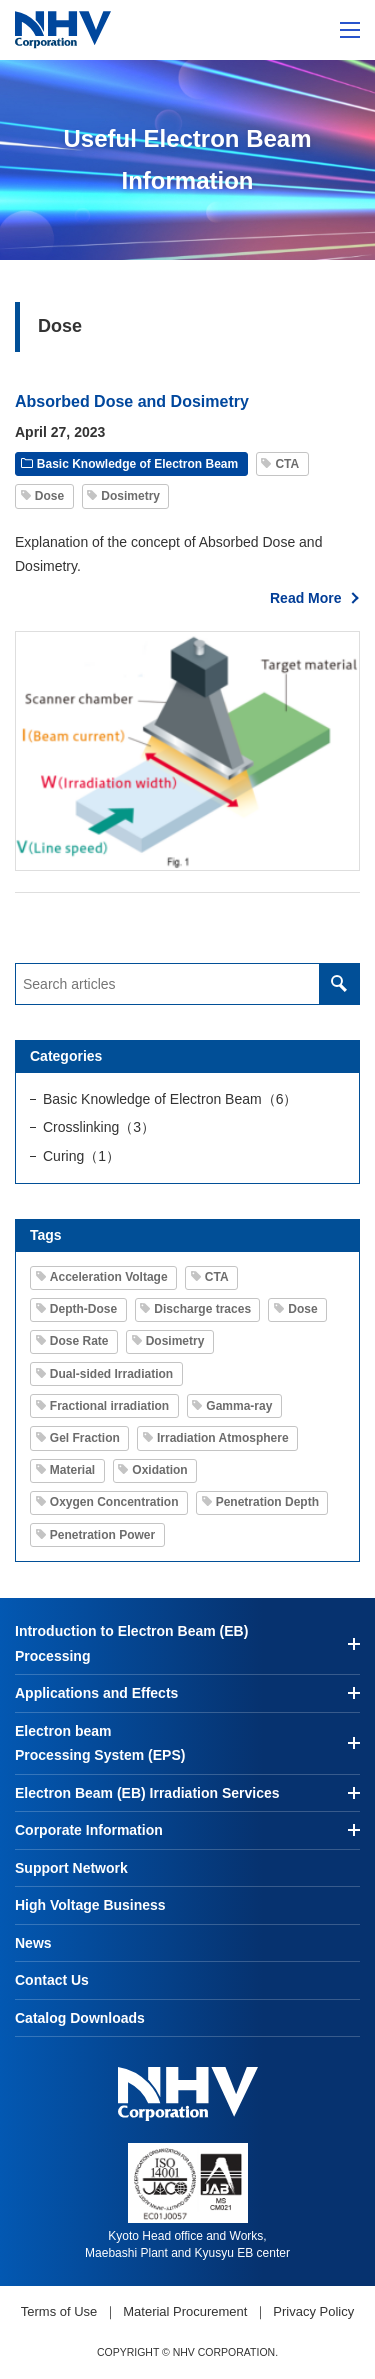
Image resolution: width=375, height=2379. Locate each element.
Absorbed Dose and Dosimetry (132, 401)
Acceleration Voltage (109, 1277)
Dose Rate (79, 1341)
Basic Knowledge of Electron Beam (137, 464)
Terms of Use (59, 2311)
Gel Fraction (85, 1438)
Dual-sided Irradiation (111, 1374)
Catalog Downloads (80, 2018)
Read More (306, 598)
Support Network (71, 1868)
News (33, 1943)
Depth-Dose (83, 1309)
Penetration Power (102, 1535)
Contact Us (52, 1980)
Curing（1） (81, 1156)
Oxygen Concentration (114, 1502)
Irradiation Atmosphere (223, 1438)
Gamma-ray (239, 1406)
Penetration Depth (267, 1502)
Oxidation (159, 1470)
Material (72, 1470)
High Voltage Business (90, 1905)
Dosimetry (130, 496)
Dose (49, 496)
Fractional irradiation (109, 1406)
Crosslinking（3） (99, 1127)
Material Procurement (185, 2311)
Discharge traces (202, 1309)
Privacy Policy (313, 2311)
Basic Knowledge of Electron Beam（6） (170, 1099)
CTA (287, 464)
